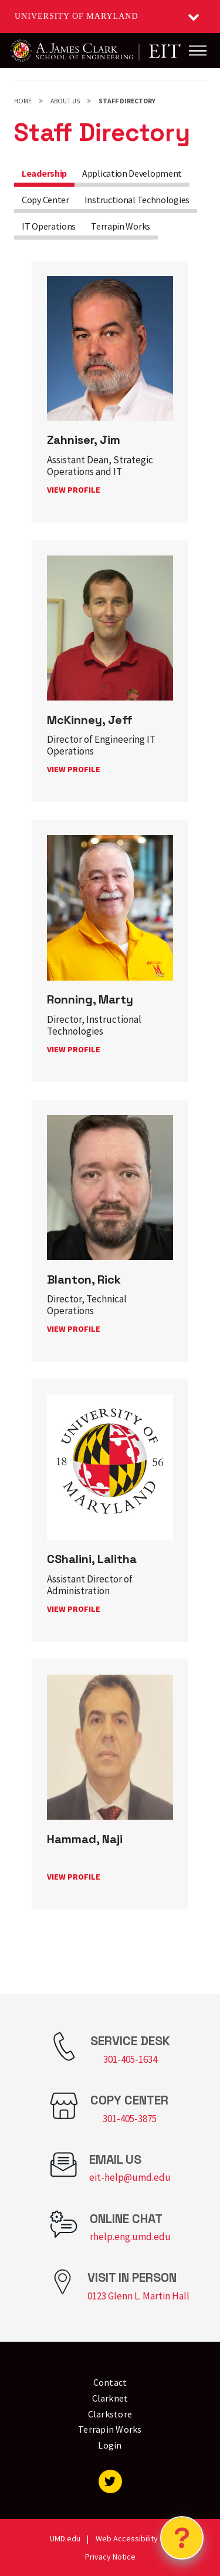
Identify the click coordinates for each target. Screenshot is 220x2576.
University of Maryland (76, 16)
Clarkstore (110, 2414)
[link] (110, 392)
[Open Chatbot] (181, 2537)
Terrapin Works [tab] (120, 226)
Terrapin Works (110, 2429)
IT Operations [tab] (49, 226)
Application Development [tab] (132, 173)
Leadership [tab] (44, 173)
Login (109, 2445)
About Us (65, 101)
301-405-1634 (130, 2059)
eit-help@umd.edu (130, 2177)
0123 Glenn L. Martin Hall (138, 2295)
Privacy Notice (110, 2556)
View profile (73, 489)
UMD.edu (65, 2538)
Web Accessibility (127, 2538)
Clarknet (110, 2398)
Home (23, 101)
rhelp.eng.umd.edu (130, 2236)
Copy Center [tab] (45, 200)
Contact (110, 2382)
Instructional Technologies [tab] (136, 200)
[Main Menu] (198, 50)
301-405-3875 (130, 2118)
